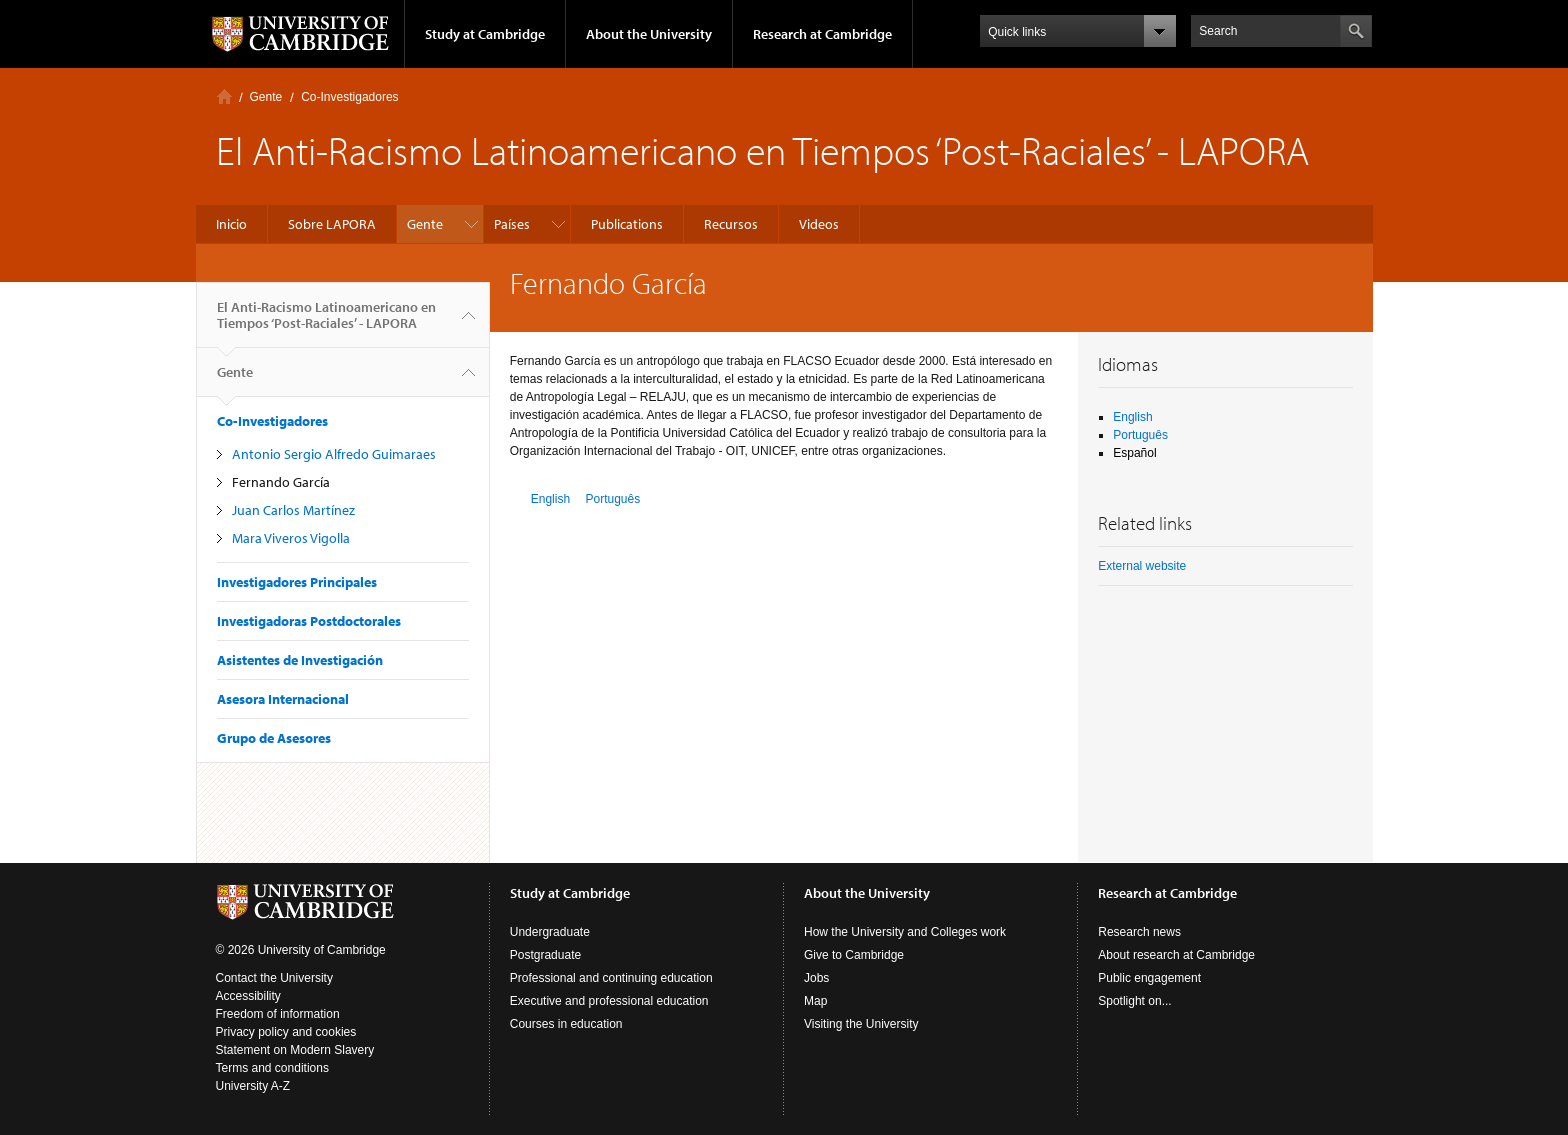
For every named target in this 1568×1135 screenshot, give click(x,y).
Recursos (731, 224)
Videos (819, 224)
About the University (649, 34)
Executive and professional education (609, 1001)
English (550, 499)
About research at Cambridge (1176, 955)
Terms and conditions (272, 1068)
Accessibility (248, 996)
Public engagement (1149, 978)
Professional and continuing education (611, 978)
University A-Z (253, 1086)
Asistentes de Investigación (300, 660)
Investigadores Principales (297, 582)
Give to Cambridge (854, 955)
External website (1142, 566)
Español (1134, 453)
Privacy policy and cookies (286, 1032)
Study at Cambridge (485, 34)
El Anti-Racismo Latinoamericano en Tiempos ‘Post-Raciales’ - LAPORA (326, 323)
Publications (627, 224)
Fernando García (281, 482)
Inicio (224, 96)
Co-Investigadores (349, 97)
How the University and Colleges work (905, 932)
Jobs (816, 978)
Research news (1139, 932)
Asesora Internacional (283, 699)
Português (612, 499)
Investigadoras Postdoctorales (309, 621)
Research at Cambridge (822, 34)
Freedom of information (278, 1014)
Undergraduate (550, 932)
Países (512, 224)
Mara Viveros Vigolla (291, 538)
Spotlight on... (1134, 1001)
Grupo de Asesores (274, 738)
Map (815, 1001)
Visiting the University (861, 1024)
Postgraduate (545, 955)
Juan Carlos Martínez (293, 510)
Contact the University (274, 978)
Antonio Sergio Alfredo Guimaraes (334, 454)
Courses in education (566, 1024)
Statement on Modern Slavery (295, 1050)
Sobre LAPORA (332, 224)
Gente (266, 97)
